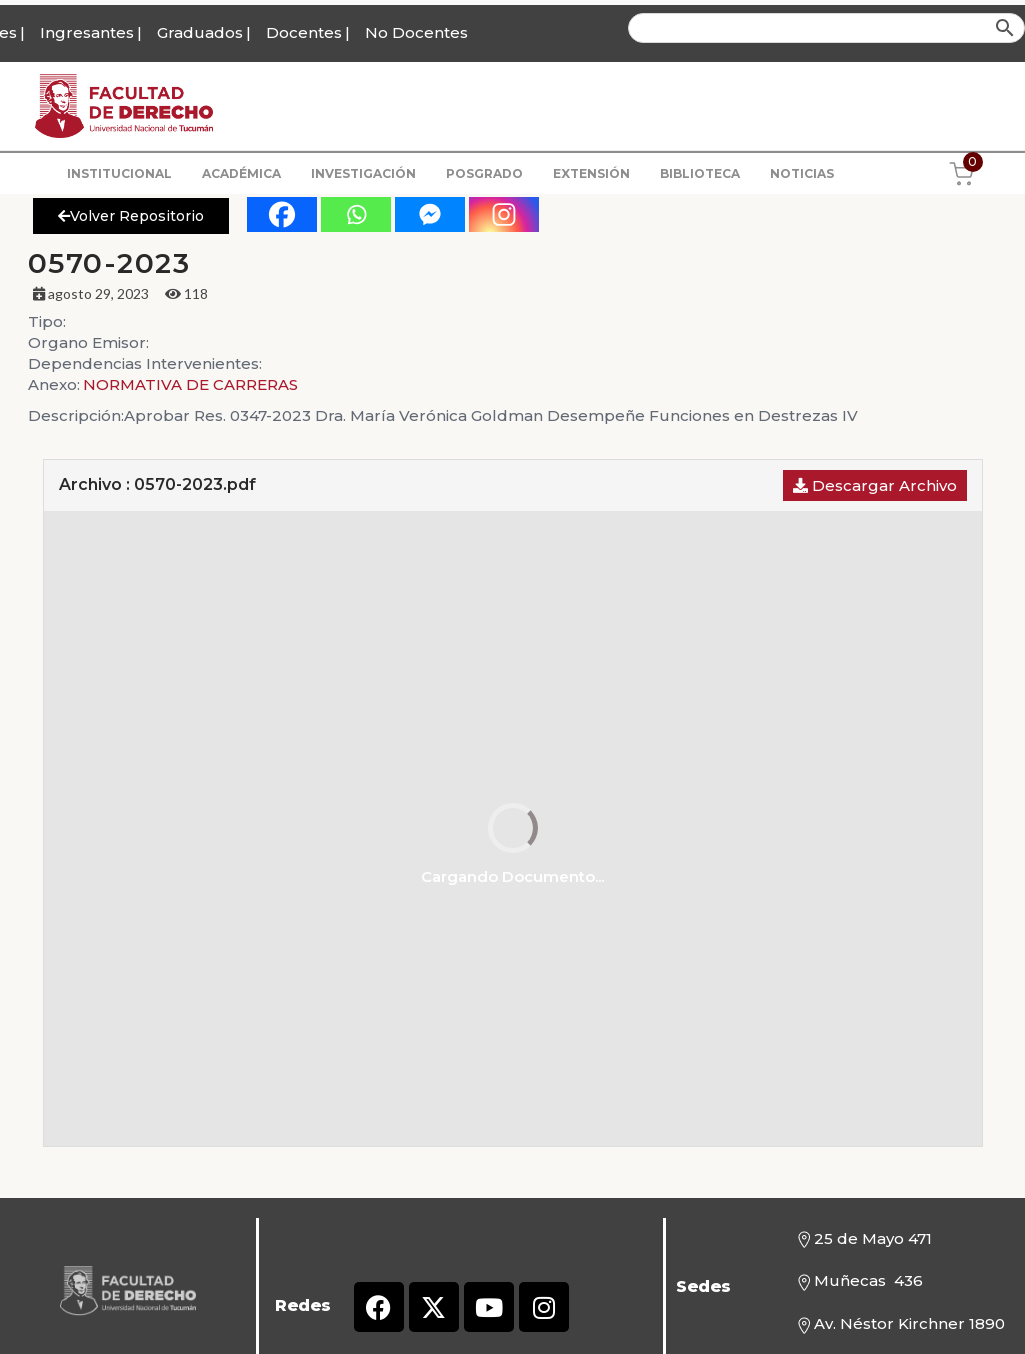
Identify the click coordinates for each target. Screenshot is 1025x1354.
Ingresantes (87, 32)
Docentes (304, 32)
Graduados (200, 32)
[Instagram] (504, 214)
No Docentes (416, 32)
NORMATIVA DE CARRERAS (190, 384)
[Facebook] (282, 214)
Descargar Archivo (875, 485)
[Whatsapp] (356, 214)
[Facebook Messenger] (430, 214)
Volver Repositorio (131, 216)
